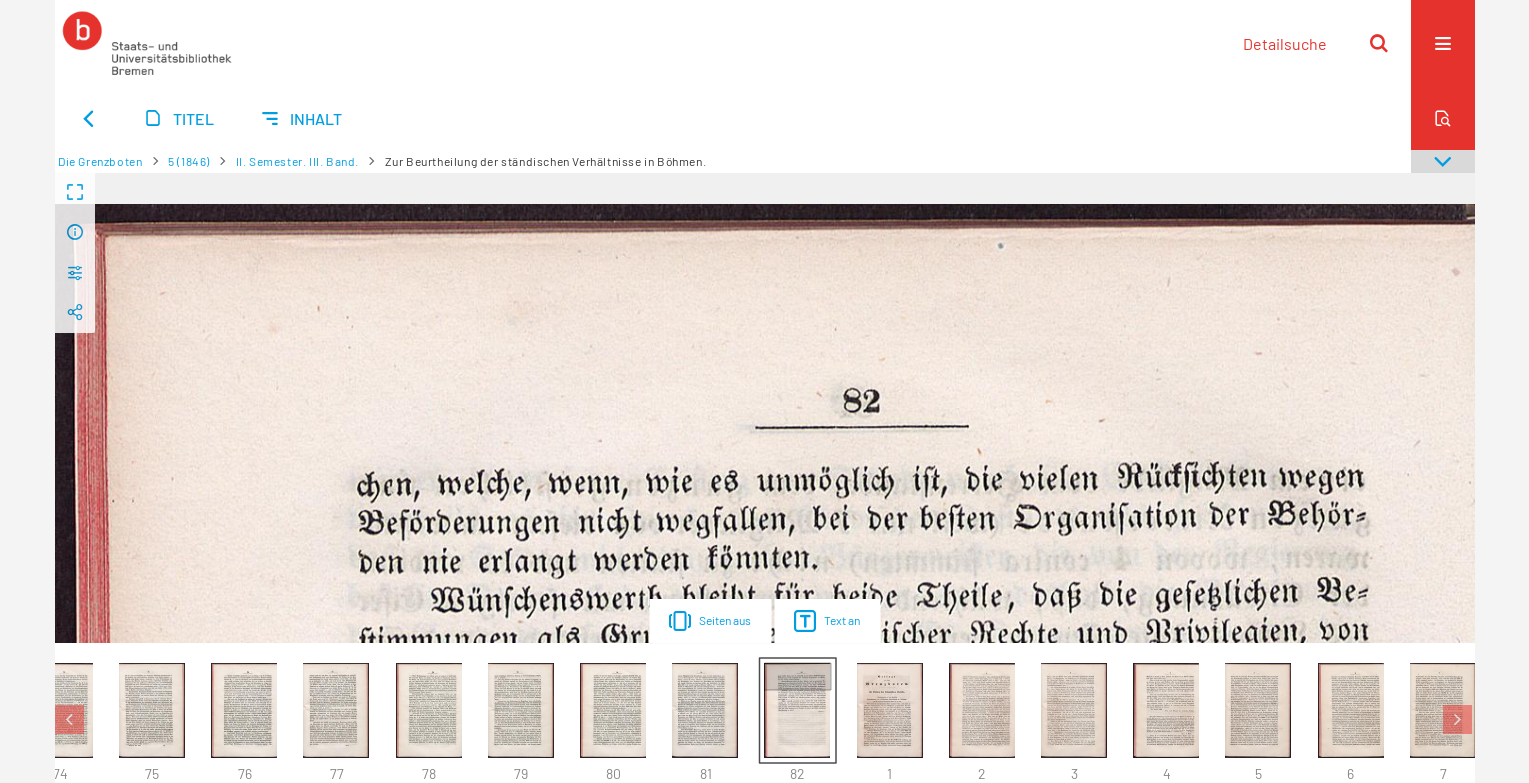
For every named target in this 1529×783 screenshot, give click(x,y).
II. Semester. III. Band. (297, 161)
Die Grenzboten (100, 161)
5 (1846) (189, 161)
